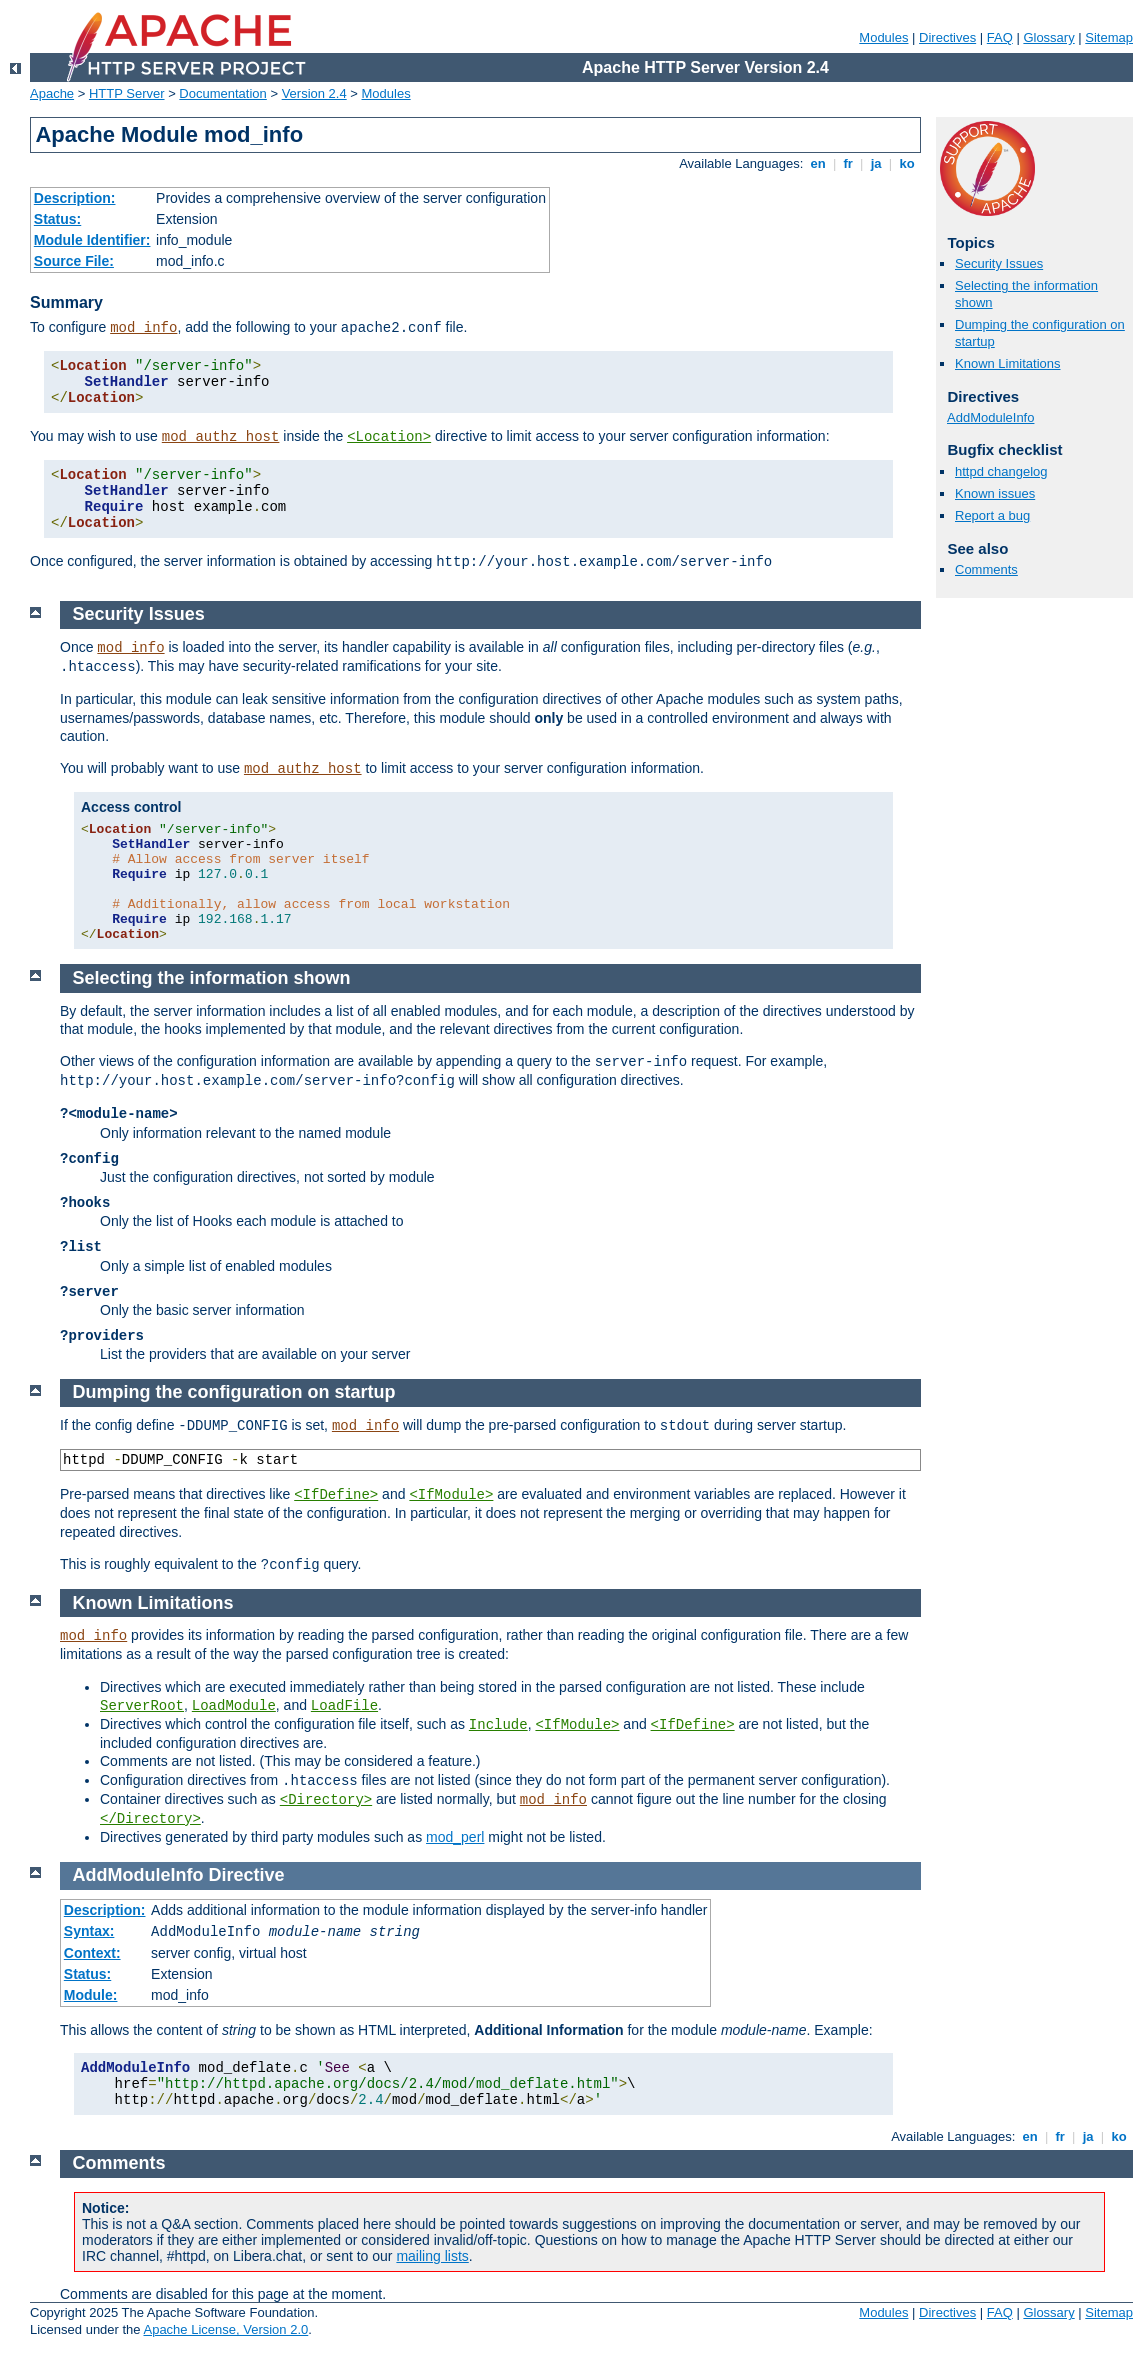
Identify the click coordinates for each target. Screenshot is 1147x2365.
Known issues (995, 493)
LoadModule (234, 1706)
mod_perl (455, 1837)
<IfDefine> (336, 1495)
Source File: (74, 261)
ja (876, 163)
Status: (57, 219)
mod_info (143, 328)
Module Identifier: (92, 240)
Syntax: (89, 1931)
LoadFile (344, 1706)
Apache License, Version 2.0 (225, 2329)
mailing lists (432, 2256)
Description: (75, 198)
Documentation (222, 93)
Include (498, 1725)
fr (848, 163)
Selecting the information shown (212, 978)
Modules (883, 37)
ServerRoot (142, 1706)
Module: (91, 1995)
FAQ (1000, 37)
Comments (986, 569)
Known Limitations (1008, 363)
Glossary (1048, 37)
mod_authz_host (221, 437)
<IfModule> (451, 1495)
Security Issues (999, 263)
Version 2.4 (314, 93)
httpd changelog (1001, 471)
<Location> (389, 437)
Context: (92, 1953)
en (818, 163)
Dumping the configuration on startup (234, 1392)
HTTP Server (127, 93)
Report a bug (992, 515)
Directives (947, 37)
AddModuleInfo (990, 417)
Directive (247, 1875)
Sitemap (1109, 37)
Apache (52, 93)
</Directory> (150, 1819)
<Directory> (326, 1800)
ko (907, 163)
